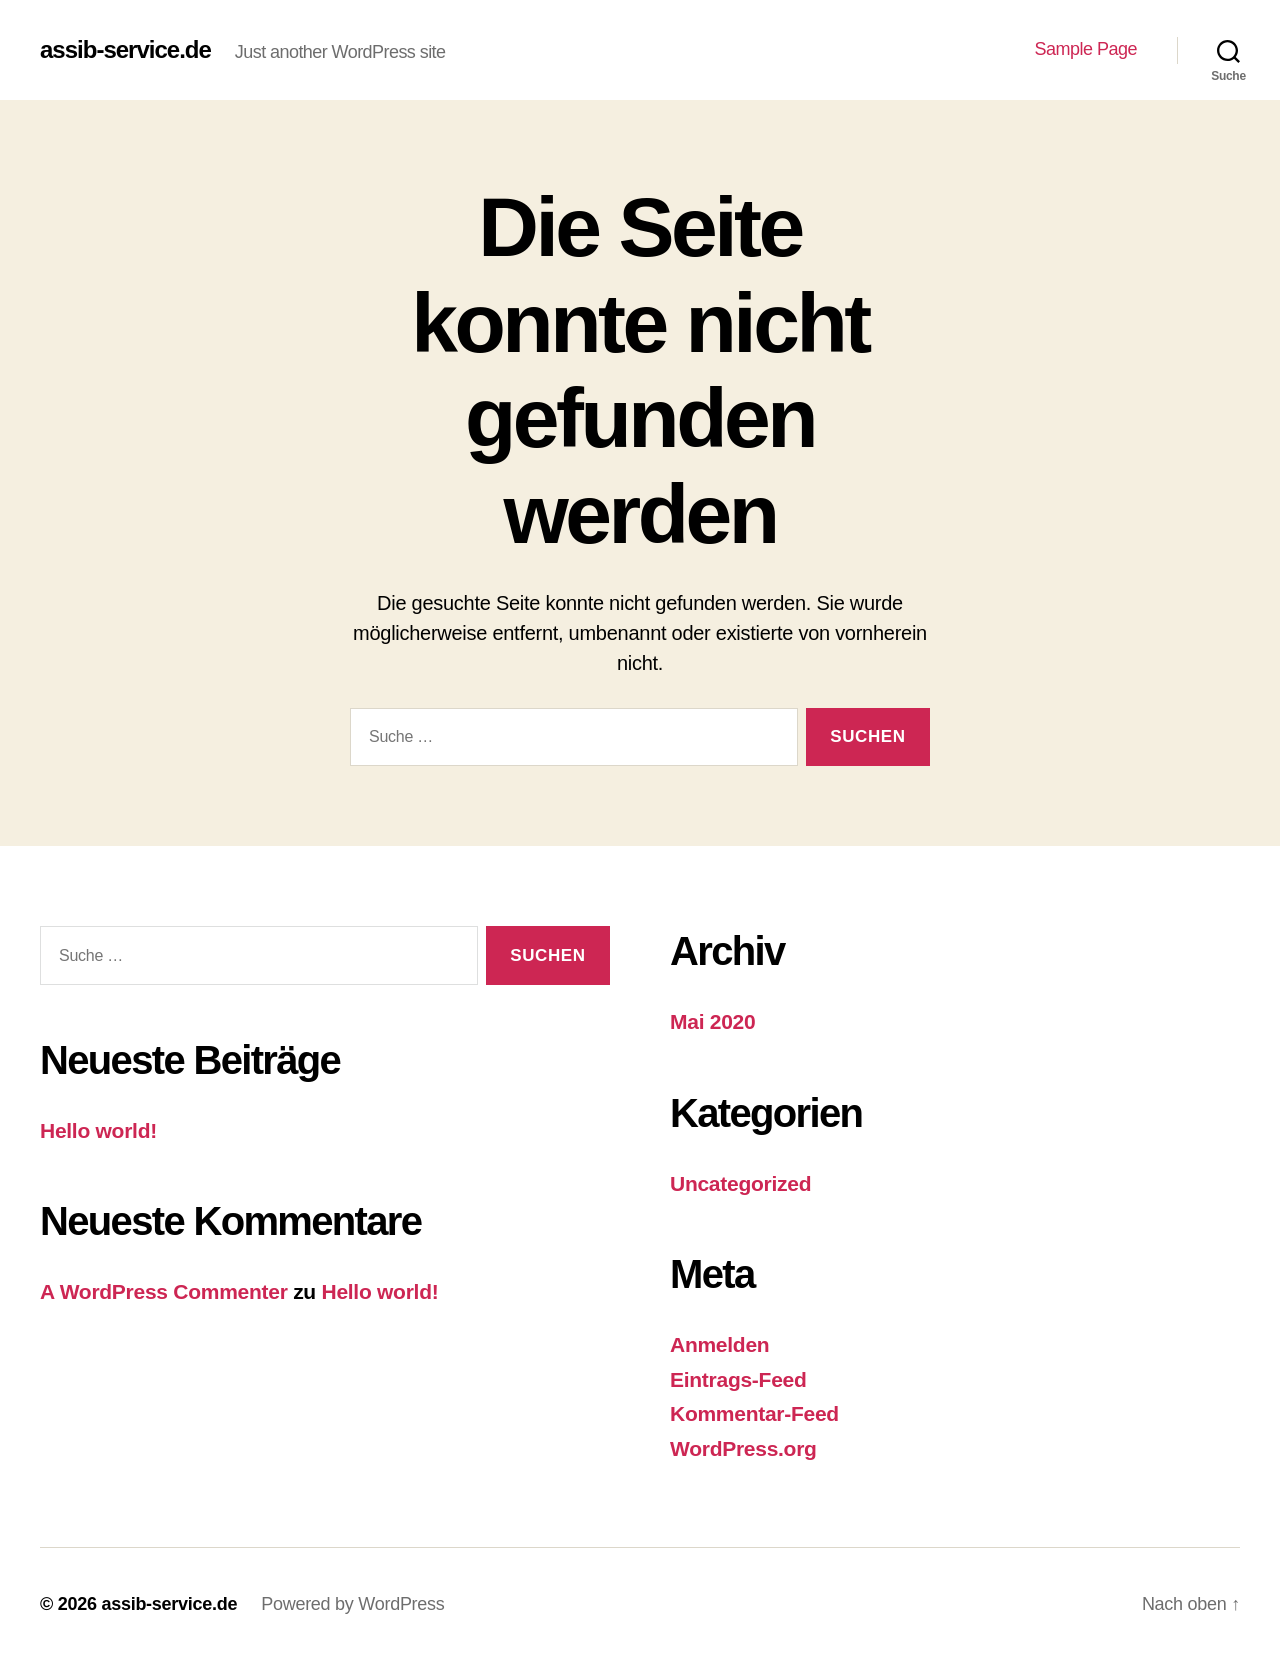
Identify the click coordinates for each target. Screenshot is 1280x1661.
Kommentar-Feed (754, 1413)
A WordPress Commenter (164, 1291)
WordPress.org (743, 1448)
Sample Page (1085, 49)
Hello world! (98, 1130)
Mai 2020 (712, 1021)
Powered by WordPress (352, 1604)
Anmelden (719, 1344)
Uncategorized (740, 1183)
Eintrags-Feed (738, 1379)
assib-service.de (125, 50)
